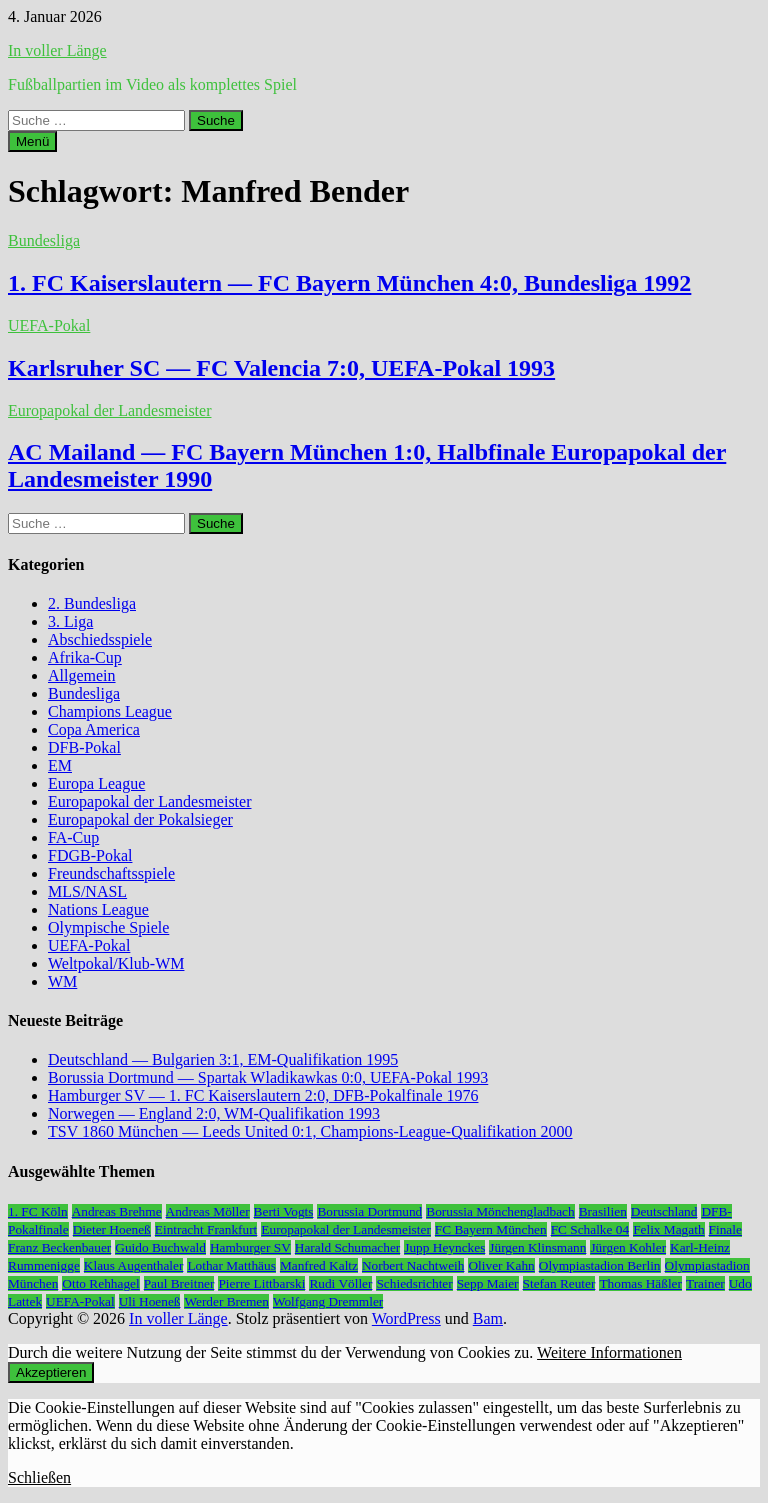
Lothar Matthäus (231, 1265)
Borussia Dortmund (369, 1211)
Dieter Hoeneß (112, 1229)
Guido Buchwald (160, 1247)
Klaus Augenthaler (134, 1265)
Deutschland (664, 1211)
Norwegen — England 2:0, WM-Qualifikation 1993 (214, 1113)
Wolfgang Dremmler (328, 1301)
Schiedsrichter (414, 1283)
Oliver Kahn (501, 1265)
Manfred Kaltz (319, 1265)
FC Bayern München (491, 1229)
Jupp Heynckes (444, 1247)
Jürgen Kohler (628, 1247)
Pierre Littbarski (261, 1283)
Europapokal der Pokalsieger (140, 819)
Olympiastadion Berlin (600, 1265)
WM (62, 981)
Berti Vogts (284, 1211)
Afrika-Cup (85, 657)
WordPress (406, 1318)
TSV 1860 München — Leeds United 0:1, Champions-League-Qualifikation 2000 (310, 1131)
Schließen (39, 1477)
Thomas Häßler (640, 1283)
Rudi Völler (340, 1283)
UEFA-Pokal (49, 325)
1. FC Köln (38, 1211)
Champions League (110, 711)
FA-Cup (73, 837)
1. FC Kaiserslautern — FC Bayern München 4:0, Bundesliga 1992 (349, 283)
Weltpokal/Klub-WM (116, 963)
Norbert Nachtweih (413, 1265)
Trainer (705, 1283)
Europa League (96, 783)
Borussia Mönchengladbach (500, 1211)
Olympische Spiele (108, 927)
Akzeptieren (51, 1372)
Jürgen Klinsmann (537, 1247)
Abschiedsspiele (100, 639)
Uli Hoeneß (150, 1301)
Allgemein (82, 675)
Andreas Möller (208, 1211)
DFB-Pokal (84, 747)
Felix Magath (668, 1229)
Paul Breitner (179, 1283)
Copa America (94, 729)
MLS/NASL (87, 891)
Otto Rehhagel (100, 1283)
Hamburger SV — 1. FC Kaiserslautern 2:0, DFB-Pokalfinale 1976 (263, 1095)
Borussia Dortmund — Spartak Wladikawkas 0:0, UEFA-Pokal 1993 (268, 1077)
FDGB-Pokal (90, 855)
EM (60, 765)
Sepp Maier (488, 1283)
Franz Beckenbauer (59, 1247)
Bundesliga (44, 240)
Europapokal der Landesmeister (109, 410)
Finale (725, 1229)
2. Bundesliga (92, 603)
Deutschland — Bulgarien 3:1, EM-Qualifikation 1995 (223, 1059)
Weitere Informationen (609, 1352)
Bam (488, 1318)
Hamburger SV (250, 1247)
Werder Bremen (226, 1301)
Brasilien (603, 1211)
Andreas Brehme (117, 1211)
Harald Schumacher (347, 1247)
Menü (32, 141)
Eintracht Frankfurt (206, 1229)
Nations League (98, 909)
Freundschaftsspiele (111, 873)
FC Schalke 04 (590, 1229)
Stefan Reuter (559, 1283)
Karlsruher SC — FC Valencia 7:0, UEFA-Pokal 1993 (281, 368)
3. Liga (70, 621)
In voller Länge (57, 50)
